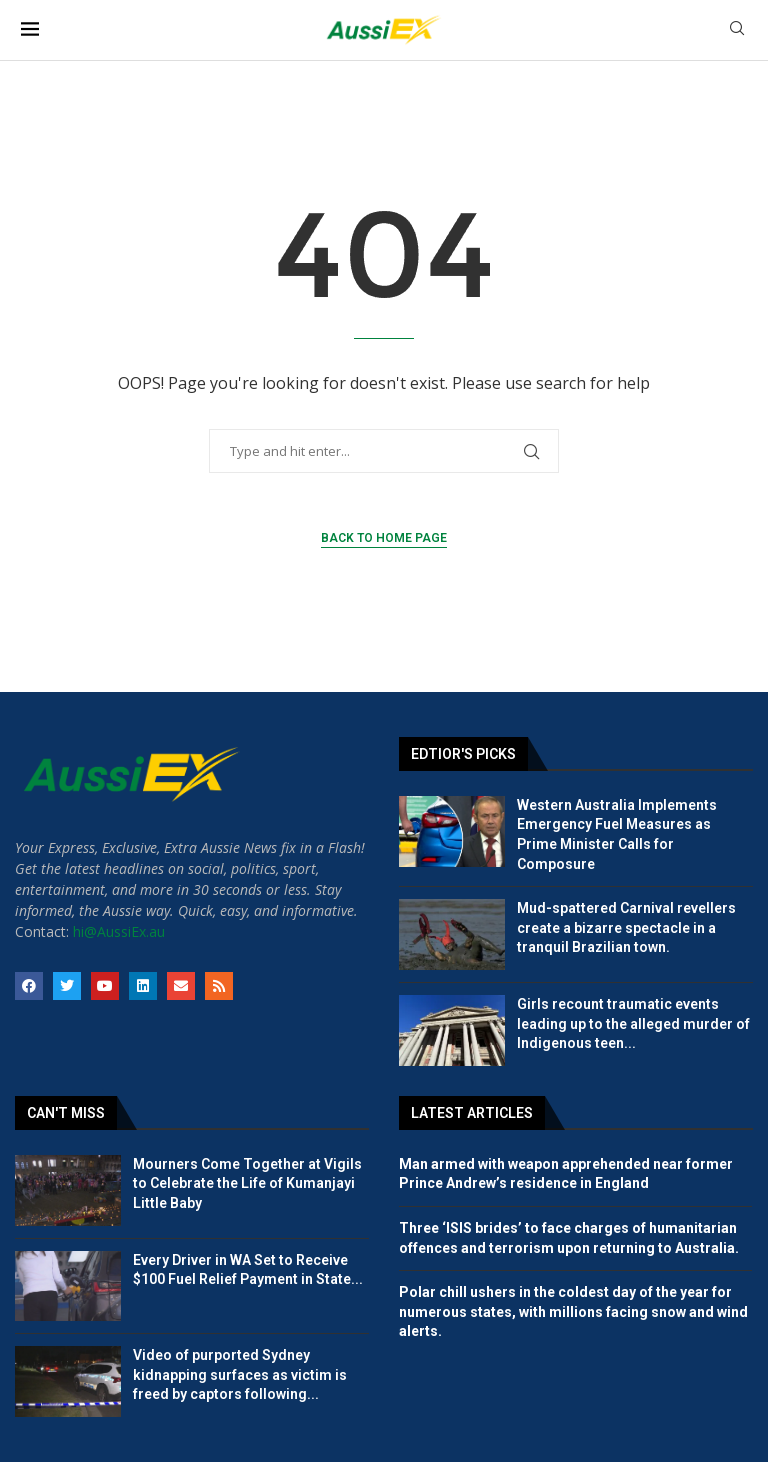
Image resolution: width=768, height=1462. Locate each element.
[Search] (737, 30)
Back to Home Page (384, 538)
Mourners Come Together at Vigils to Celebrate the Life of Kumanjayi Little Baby (247, 1183)
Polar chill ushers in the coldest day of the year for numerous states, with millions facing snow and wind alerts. (573, 1311)
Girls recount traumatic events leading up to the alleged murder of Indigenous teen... (633, 1023)
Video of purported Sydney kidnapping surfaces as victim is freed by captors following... (240, 1374)
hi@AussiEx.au (119, 931)
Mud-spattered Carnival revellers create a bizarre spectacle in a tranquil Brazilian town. (626, 927)
